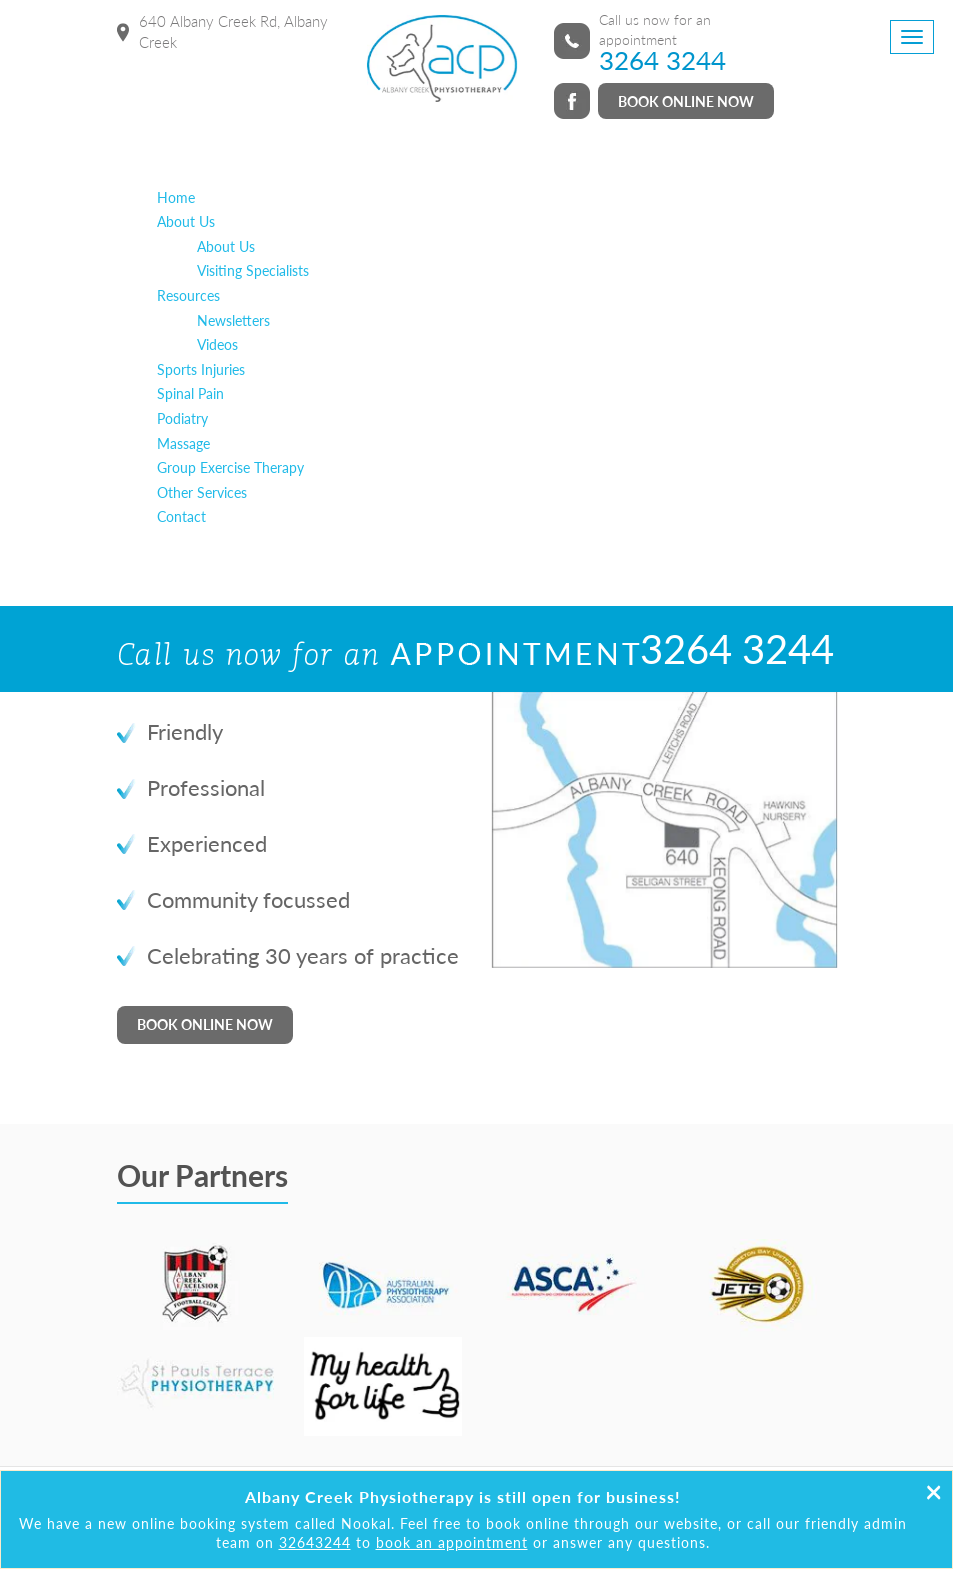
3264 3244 (663, 60)
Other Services (202, 492)
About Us (186, 222)
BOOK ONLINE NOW (687, 101)
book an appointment (452, 1542)
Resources (188, 296)
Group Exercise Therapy (230, 468)
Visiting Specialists (253, 271)
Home (176, 197)
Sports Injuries (201, 369)
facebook (575, 103)
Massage (183, 443)
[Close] (933, 1486)
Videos (217, 345)
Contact (181, 517)
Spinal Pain (190, 394)
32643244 (315, 1542)
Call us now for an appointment (656, 29)
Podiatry (182, 419)
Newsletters (233, 320)
